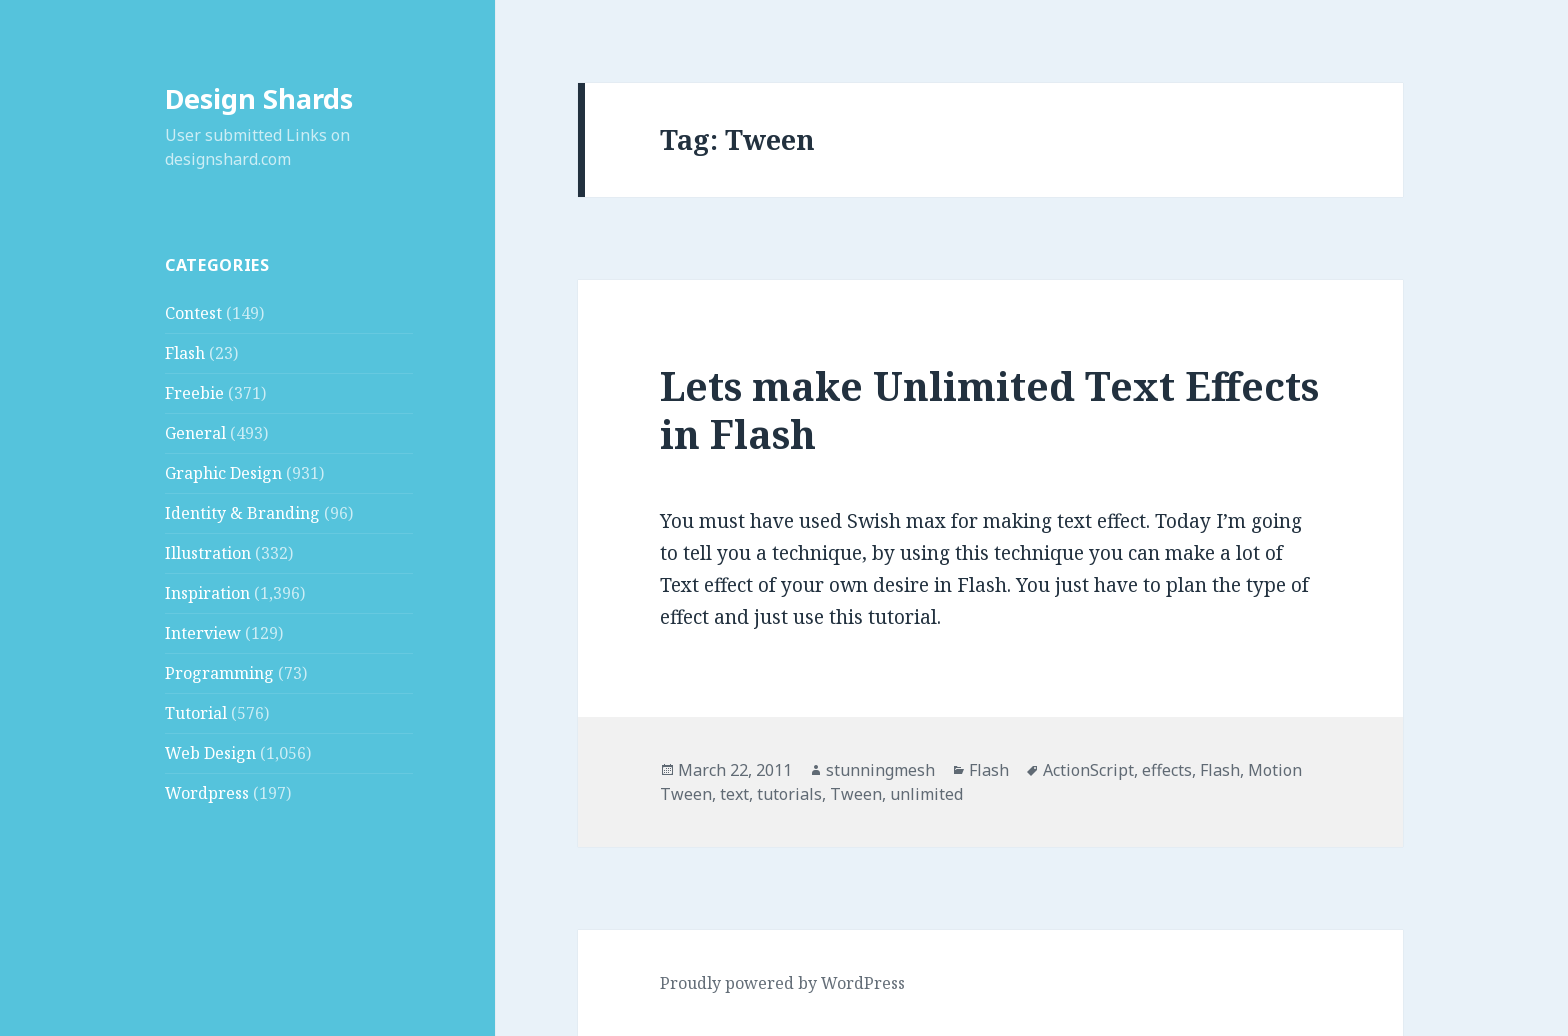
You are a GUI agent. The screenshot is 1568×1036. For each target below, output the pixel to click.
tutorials (789, 794)
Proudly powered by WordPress (782, 983)
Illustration (208, 553)
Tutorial (196, 713)
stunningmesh (880, 770)
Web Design (210, 753)
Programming (219, 673)
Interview (203, 633)
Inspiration (207, 593)
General (195, 433)
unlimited (926, 794)
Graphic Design (223, 473)
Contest (193, 313)
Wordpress (207, 793)
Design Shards (259, 98)
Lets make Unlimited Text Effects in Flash (989, 409)
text (734, 794)
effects (1167, 770)
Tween (856, 794)
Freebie (194, 393)
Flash (185, 353)
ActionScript (1088, 770)
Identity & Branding (242, 513)
